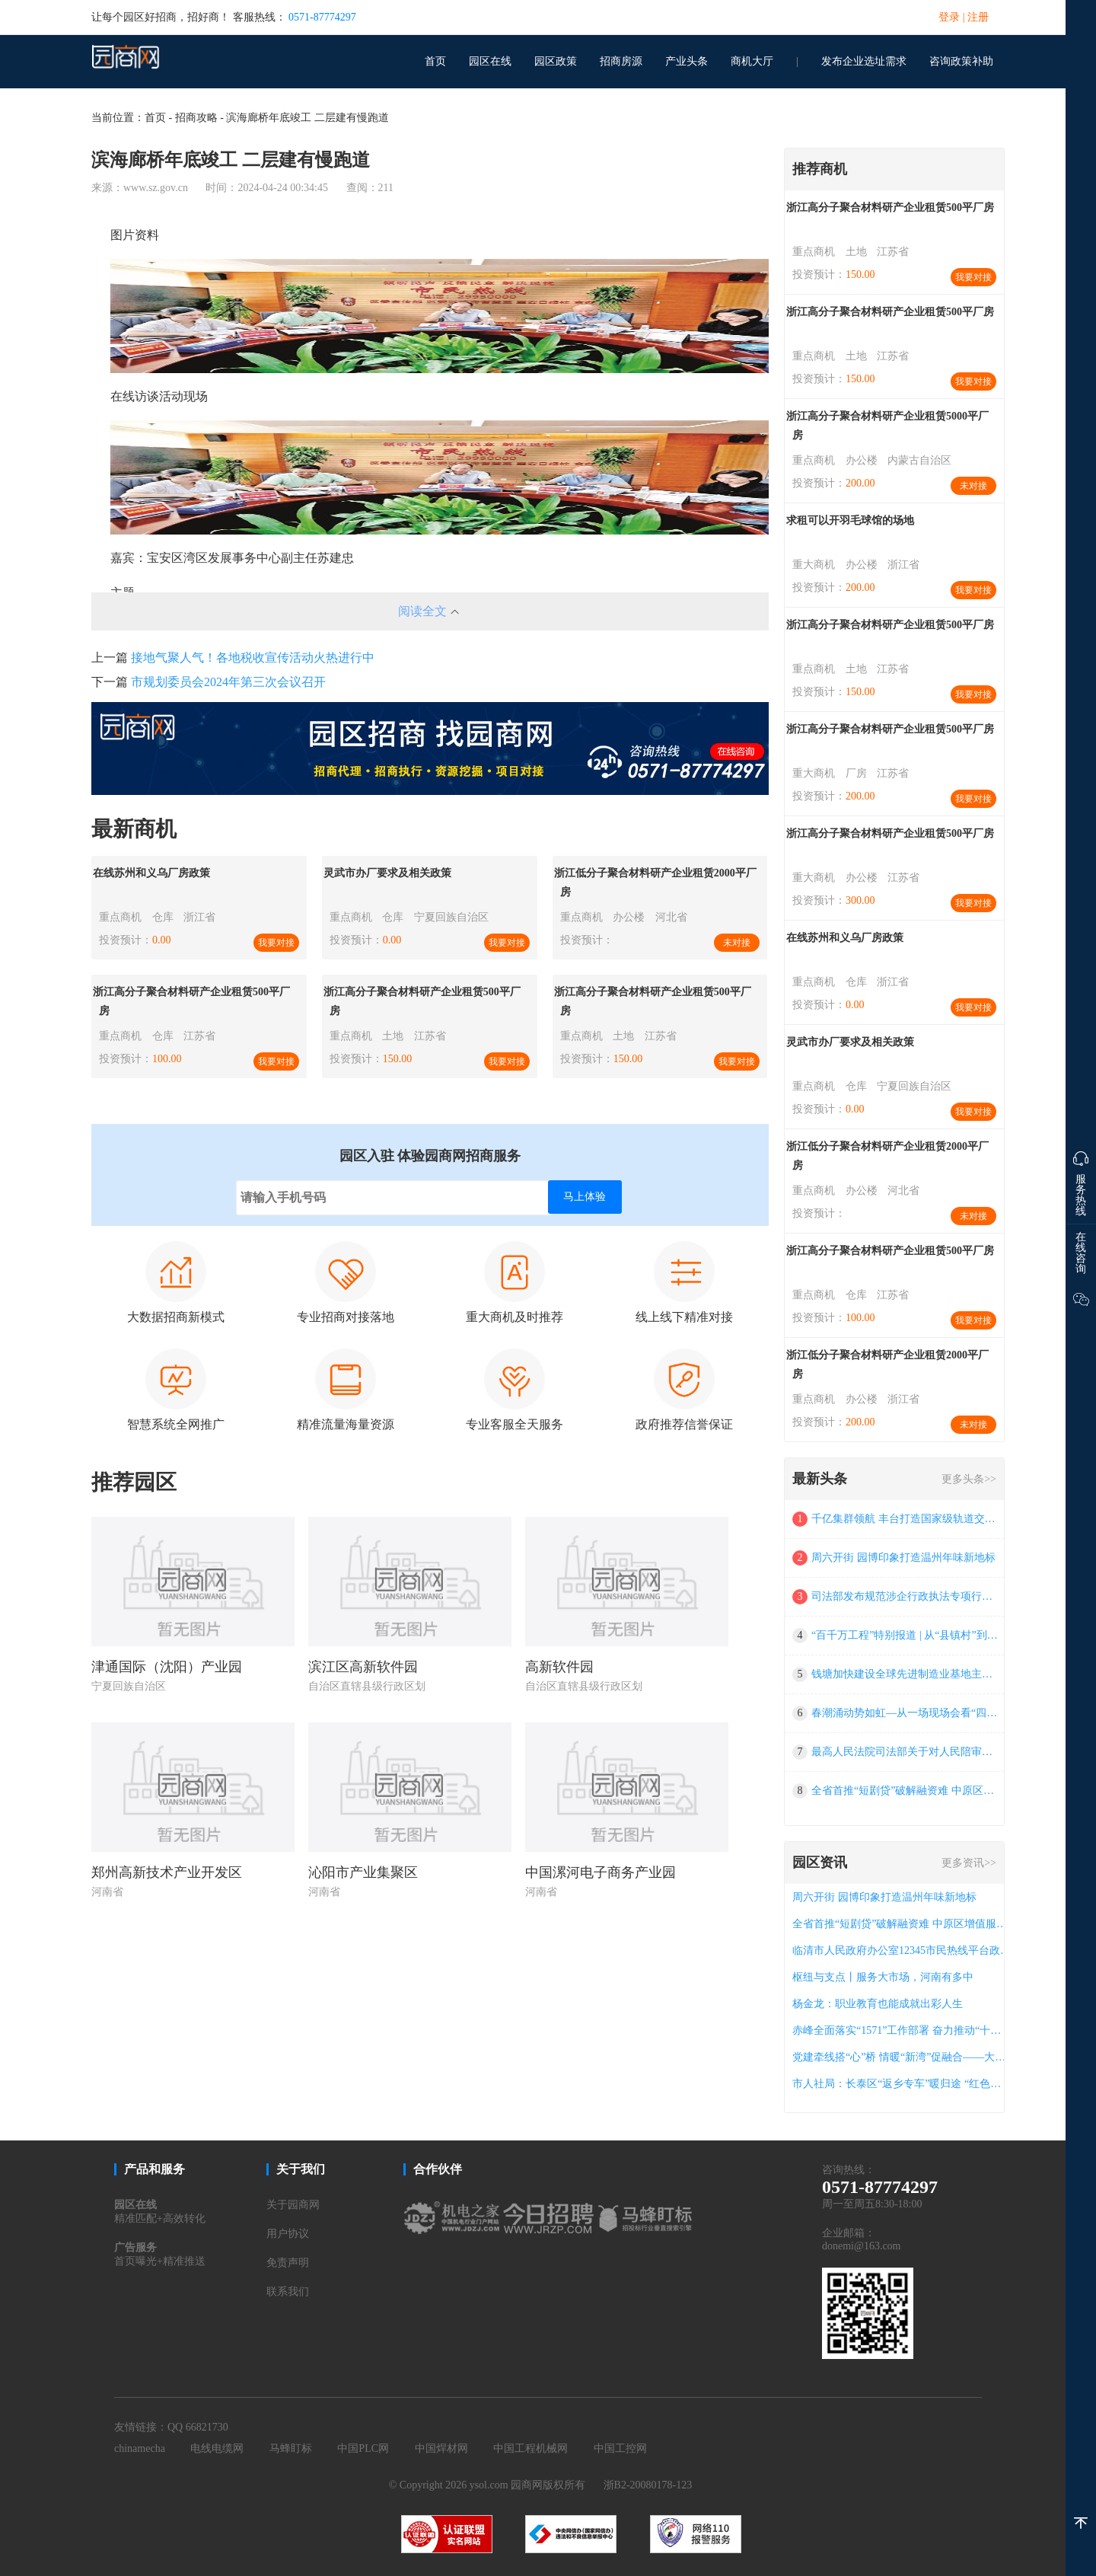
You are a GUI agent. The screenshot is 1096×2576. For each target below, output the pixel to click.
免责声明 (287, 2262)
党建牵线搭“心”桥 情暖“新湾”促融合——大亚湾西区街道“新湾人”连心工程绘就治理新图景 (902, 2057)
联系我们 (287, 2291)
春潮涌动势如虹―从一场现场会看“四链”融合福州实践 (904, 1713)
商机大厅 (752, 61)
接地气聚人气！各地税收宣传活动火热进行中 (252, 657)
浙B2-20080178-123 (648, 2485)
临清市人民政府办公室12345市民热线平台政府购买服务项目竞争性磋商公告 (902, 1950)
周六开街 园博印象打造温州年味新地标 (903, 1557)
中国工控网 (620, 2448)
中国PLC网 (363, 2448)
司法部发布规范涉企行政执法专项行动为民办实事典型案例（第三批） (904, 1596)
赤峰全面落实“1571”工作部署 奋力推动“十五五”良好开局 (902, 2030)
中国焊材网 (441, 2448)
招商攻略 (196, 117)
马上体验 (584, 1196)
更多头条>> (968, 1479)
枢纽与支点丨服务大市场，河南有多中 (882, 1977)
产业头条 (686, 61)
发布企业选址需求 (863, 61)
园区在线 (490, 61)
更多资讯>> (968, 1863)
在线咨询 (1080, 1253)
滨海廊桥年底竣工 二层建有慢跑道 (307, 117)
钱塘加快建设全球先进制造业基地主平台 (904, 1674)
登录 (949, 17)
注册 (978, 17)
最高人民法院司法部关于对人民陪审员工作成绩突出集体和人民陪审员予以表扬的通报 (904, 1751)
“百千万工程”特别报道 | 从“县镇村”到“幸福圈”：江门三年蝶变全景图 (904, 1635)
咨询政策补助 (961, 61)
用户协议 (287, 2233)
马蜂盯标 (290, 2448)
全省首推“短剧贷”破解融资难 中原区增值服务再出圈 (904, 1790)
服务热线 (1081, 1180)
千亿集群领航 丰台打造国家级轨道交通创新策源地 (904, 1518)
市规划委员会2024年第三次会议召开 (228, 681)
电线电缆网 (217, 2448)
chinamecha (139, 2448)
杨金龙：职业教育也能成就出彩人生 (877, 2003)
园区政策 (555, 61)
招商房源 (621, 61)
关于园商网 (293, 2205)
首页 (435, 61)
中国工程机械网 (530, 2448)
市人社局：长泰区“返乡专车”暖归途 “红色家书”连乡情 (902, 2083)
